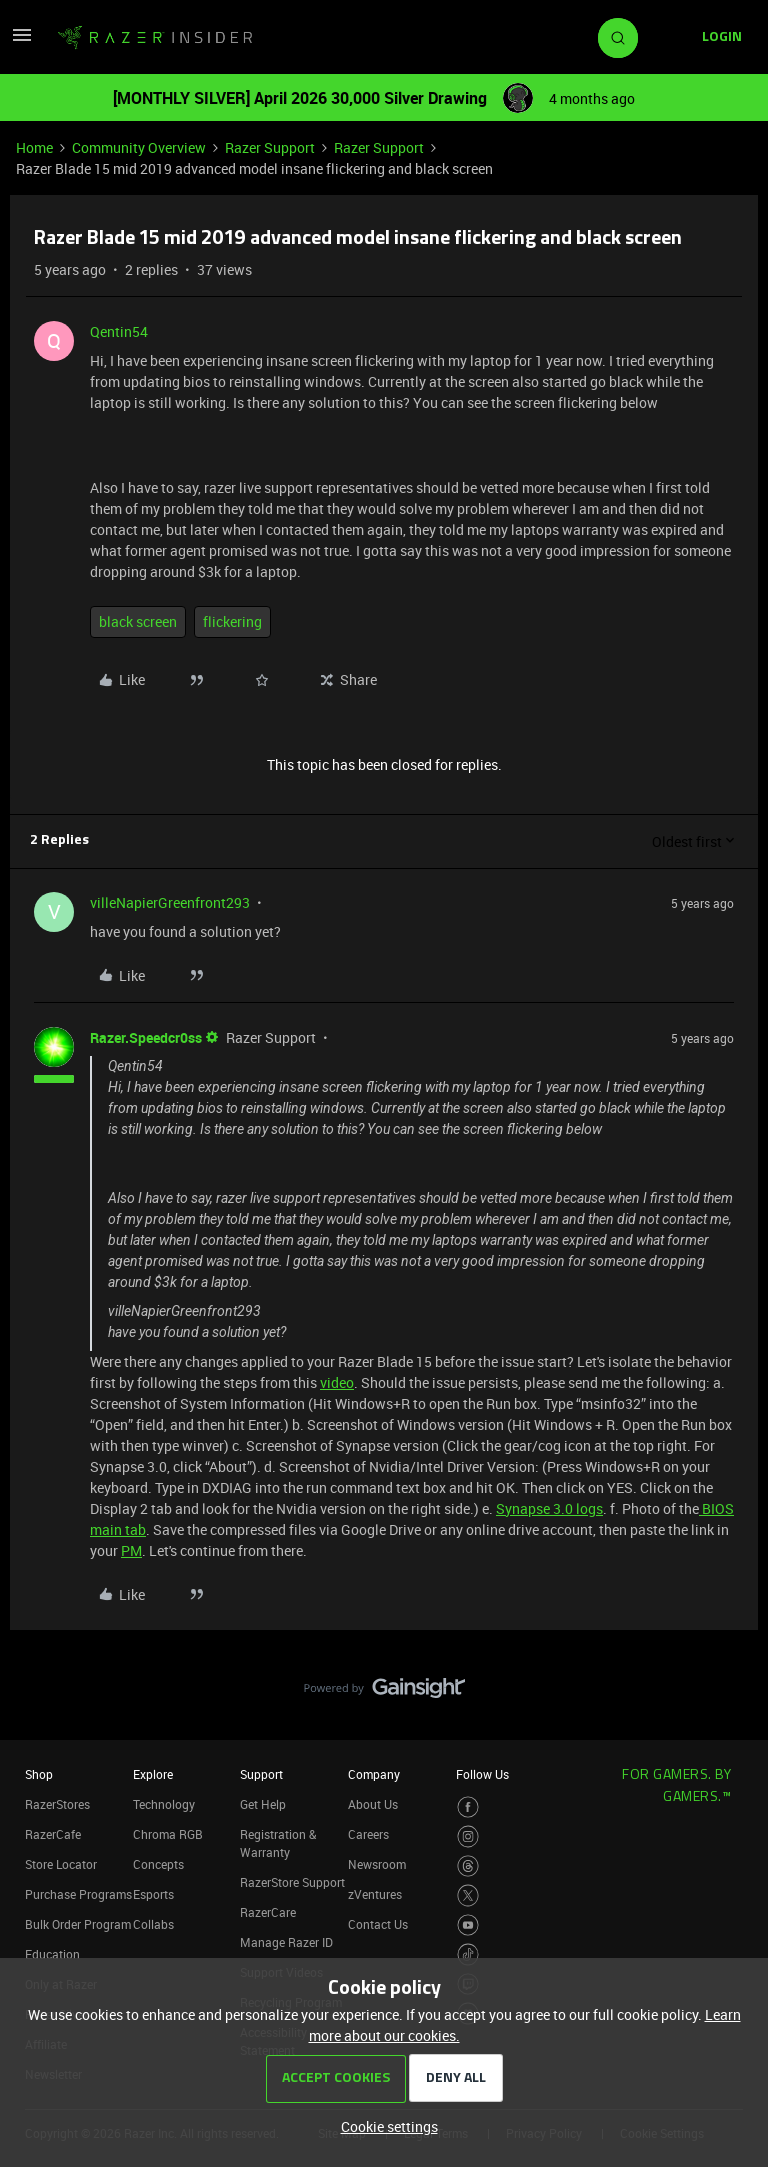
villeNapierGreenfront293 (170, 902)
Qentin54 (119, 331)
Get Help (263, 1804)
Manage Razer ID (286, 1942)
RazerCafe (53, 1834)
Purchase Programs (78, 1894)
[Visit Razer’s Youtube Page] (468, 1925)
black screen (138, 621)
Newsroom (377, 1864)
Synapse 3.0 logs (549, 1508)
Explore (153, 1774)
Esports (153, 1894)
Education (52, 1954)
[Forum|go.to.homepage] (155, 38)
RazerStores (57, 1804)
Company (374, 1774)
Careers (368, 1834)
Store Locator (61, 1864)
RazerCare (268, 1912)
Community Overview (139, 147)
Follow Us (482, 1774)
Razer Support (270, 147)
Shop (39, 1774)
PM (131, 1550)
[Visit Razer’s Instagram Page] (468, 1836)
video (337, 1382)
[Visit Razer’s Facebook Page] (468, 1807)
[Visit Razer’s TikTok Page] (468, 1954)
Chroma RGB (168, 1834)
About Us (373, 1804)
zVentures (375, 1894)
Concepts (158, 1864)
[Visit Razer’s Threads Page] (468, 1866)
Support (261, 1774)
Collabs (153, 1924)
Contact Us (378, 1924)
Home (34, 147)
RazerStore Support (292, 1882)
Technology (164, 1804)
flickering (232, 621)
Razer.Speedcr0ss (146, 1037)
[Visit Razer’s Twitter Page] (468, 1895)
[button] (22, 41)
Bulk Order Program (78, 1924)
